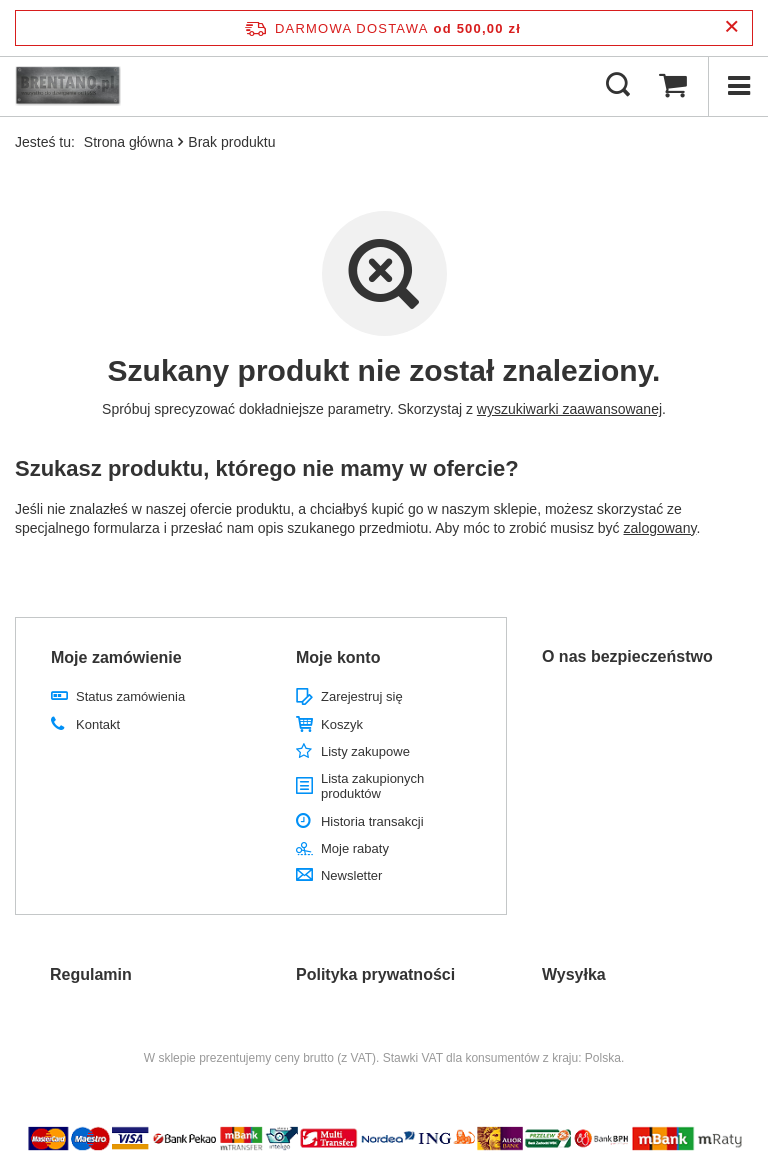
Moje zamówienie (116, 657)
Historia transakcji (372, 821)
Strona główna (129, 142)
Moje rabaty (355, 848)
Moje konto (338, 657)
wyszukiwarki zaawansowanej (569, 409)
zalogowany (660, 528)
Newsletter (351, 875)
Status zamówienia (130, 696)
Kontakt (98, 724)
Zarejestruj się (362, 696)
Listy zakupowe (365, 751)
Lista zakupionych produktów (372, 786)
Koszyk (342, 724)
